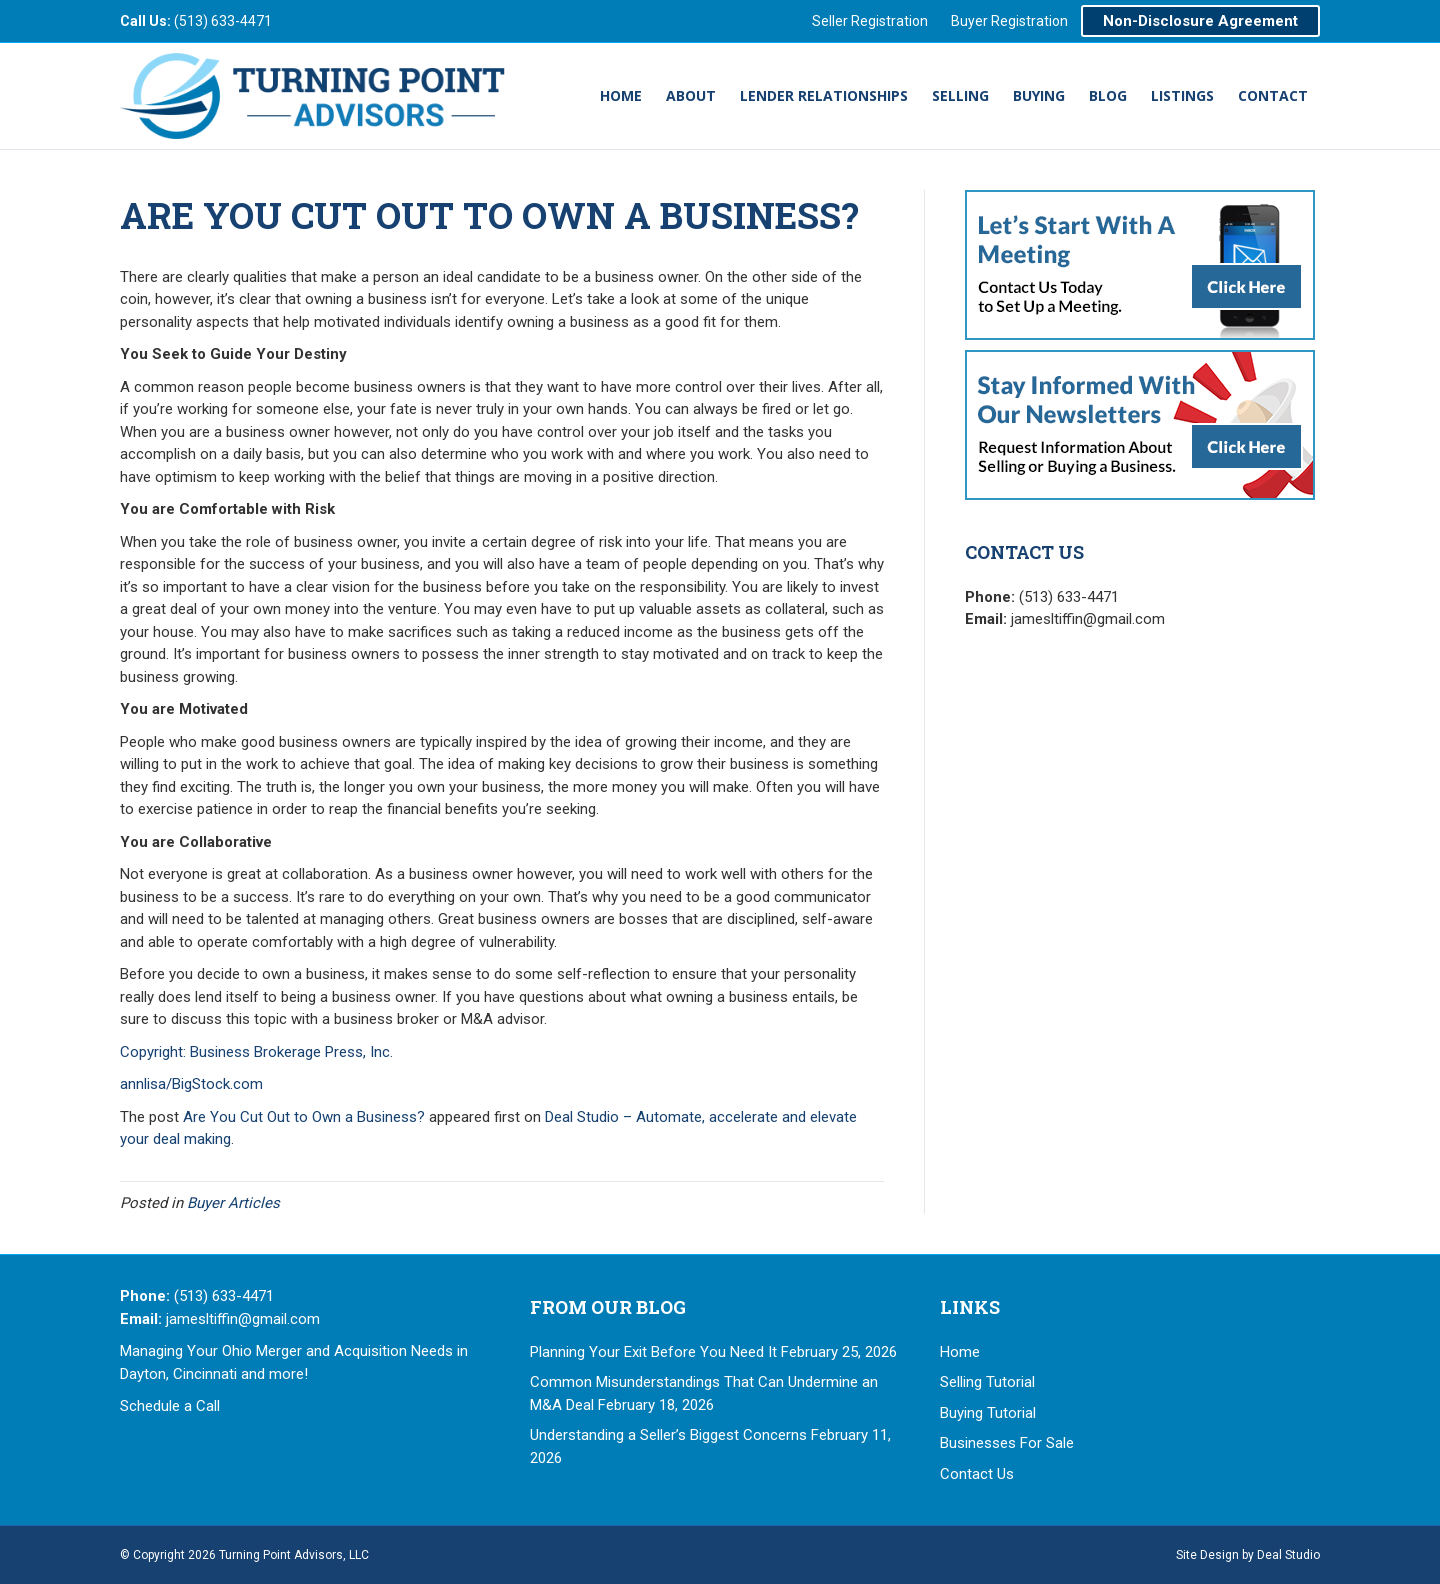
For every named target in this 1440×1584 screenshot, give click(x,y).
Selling (960, 95)
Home (621, 95)
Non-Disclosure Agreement (1200, 21)
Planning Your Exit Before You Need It (653, 1352)
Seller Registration (870, 21)
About (691, 95)
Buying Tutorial (988, 1413)
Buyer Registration (1009, 21)
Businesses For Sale (1007, 1443)
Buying (1039, 95)
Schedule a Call (170, 1406)
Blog (1108, 95)
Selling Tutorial (987, 1382)
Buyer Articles (233, 1203)
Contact (1273, 95)
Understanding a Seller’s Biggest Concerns (668, 1435)
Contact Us (977, 1474)
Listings (1182, 95)
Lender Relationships (824, 95)
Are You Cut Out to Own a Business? (304, 1117)
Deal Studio (1288, 1555)
